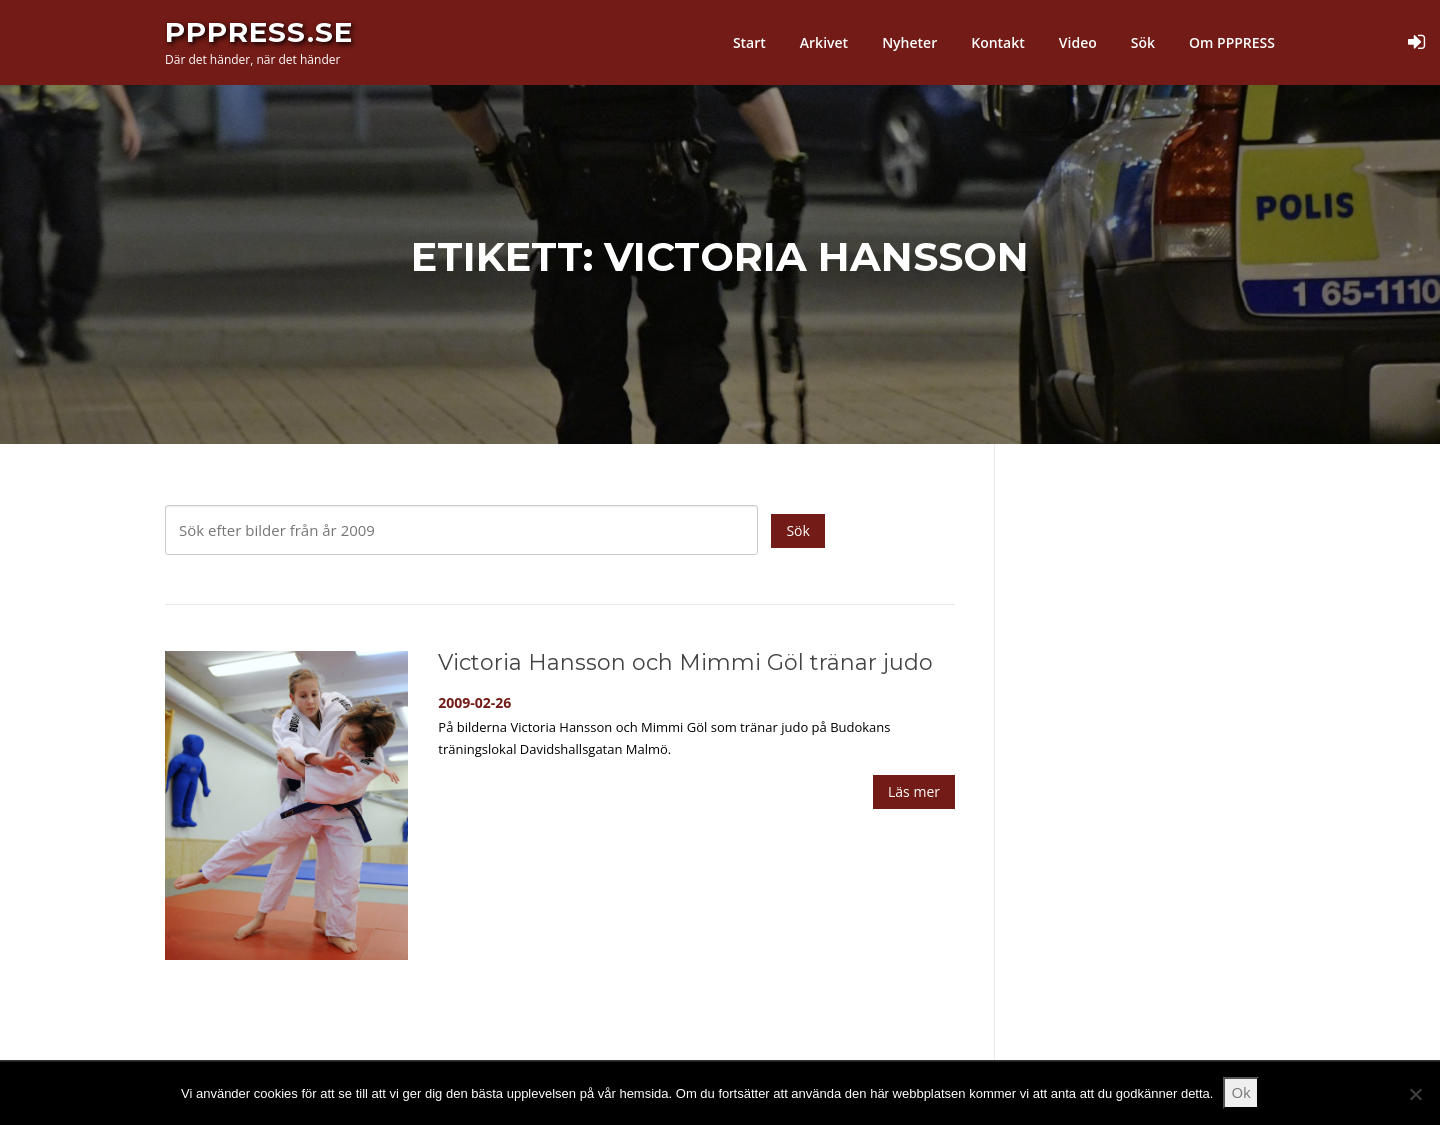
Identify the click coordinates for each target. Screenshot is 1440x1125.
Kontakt (998, 42)
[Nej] (1415, 1094)
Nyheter (909, 42)
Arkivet (824, 42)
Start (749, 42)
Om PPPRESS (1232, 42)
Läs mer (914, 791)
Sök (1143, 42)
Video (1078, 42)
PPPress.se (259, 32)
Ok (1241, 1092)
